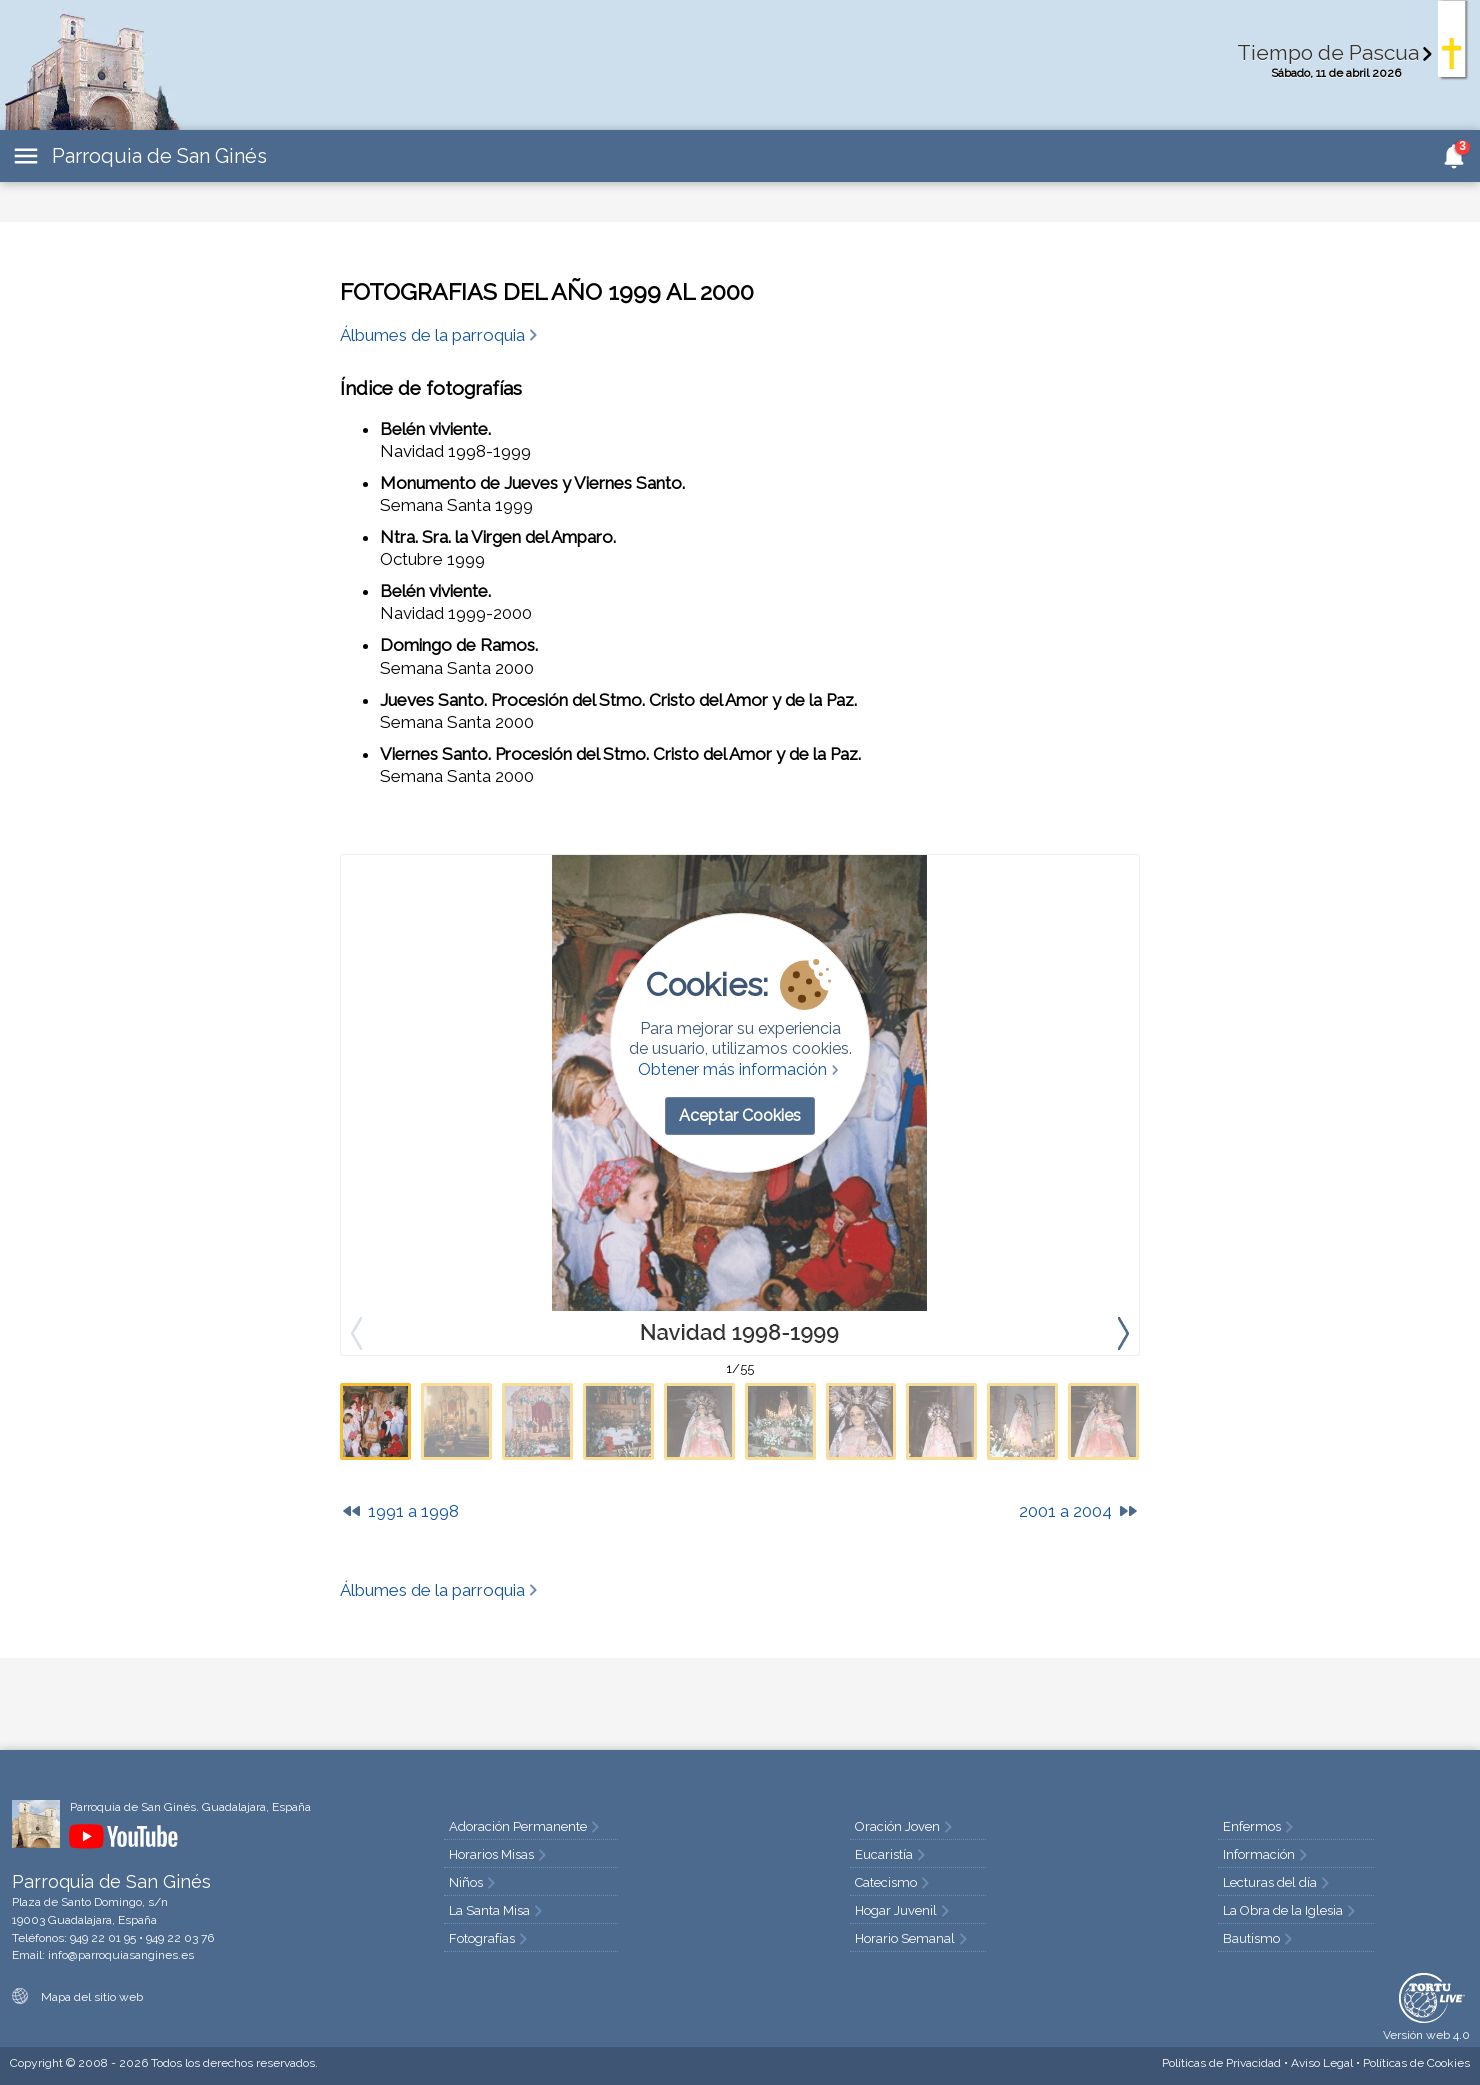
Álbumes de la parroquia (440, 335)
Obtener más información (740, 1069)
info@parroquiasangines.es (121, 1955)
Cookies (1416, 2063)
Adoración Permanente (526, 1826)
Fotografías (490, 1938)
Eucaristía (892, 1854)
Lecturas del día (1278, 1882)
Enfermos (1260, 1826)
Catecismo (894, 1882)
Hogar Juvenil (904, 1910)
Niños (474, 1882)
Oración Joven (905, 1826)
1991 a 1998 (399, 1511)
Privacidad (1221, 2063)
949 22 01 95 (103, 1938)
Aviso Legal (1322, 2063)
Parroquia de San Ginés (159, 156)
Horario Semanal (913, 1938)
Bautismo (1259, 1938)
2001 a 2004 (1079, 1511)
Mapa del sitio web (77, 1997)
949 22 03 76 (180, 1938)
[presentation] (1123, 1332)
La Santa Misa (497, 1910)
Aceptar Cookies (740, 1115)
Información (1267, 1854)
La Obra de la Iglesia (1291, 1910)
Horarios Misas (499, 1854)
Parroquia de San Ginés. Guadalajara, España (190, 1807)
